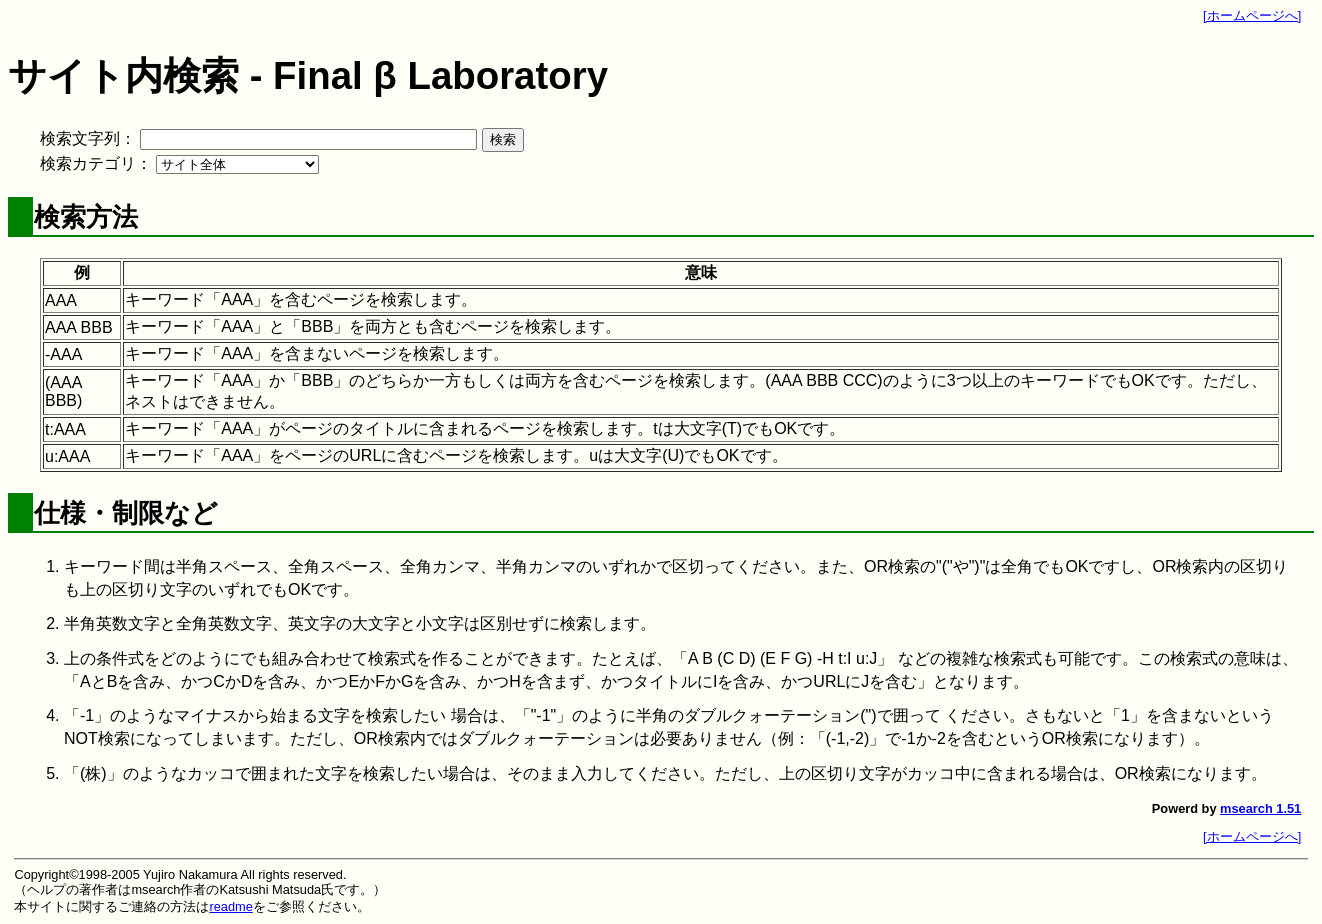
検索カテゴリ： (96, 163)
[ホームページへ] (1252, 15)
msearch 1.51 (1260, 808)
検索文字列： (88, 138)
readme (230, 906)
